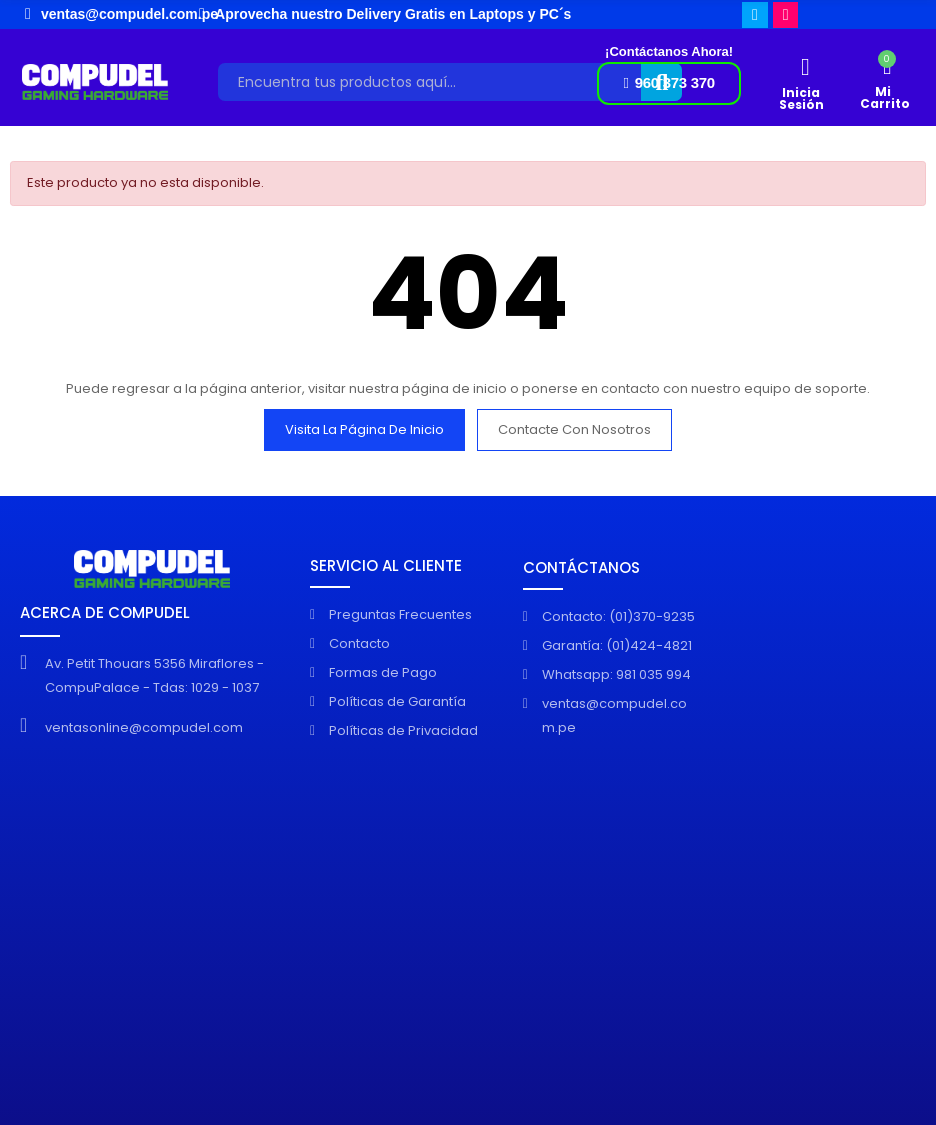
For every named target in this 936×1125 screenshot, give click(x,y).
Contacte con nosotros (574, 429)
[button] (668, 83)
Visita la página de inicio (364, 429)
